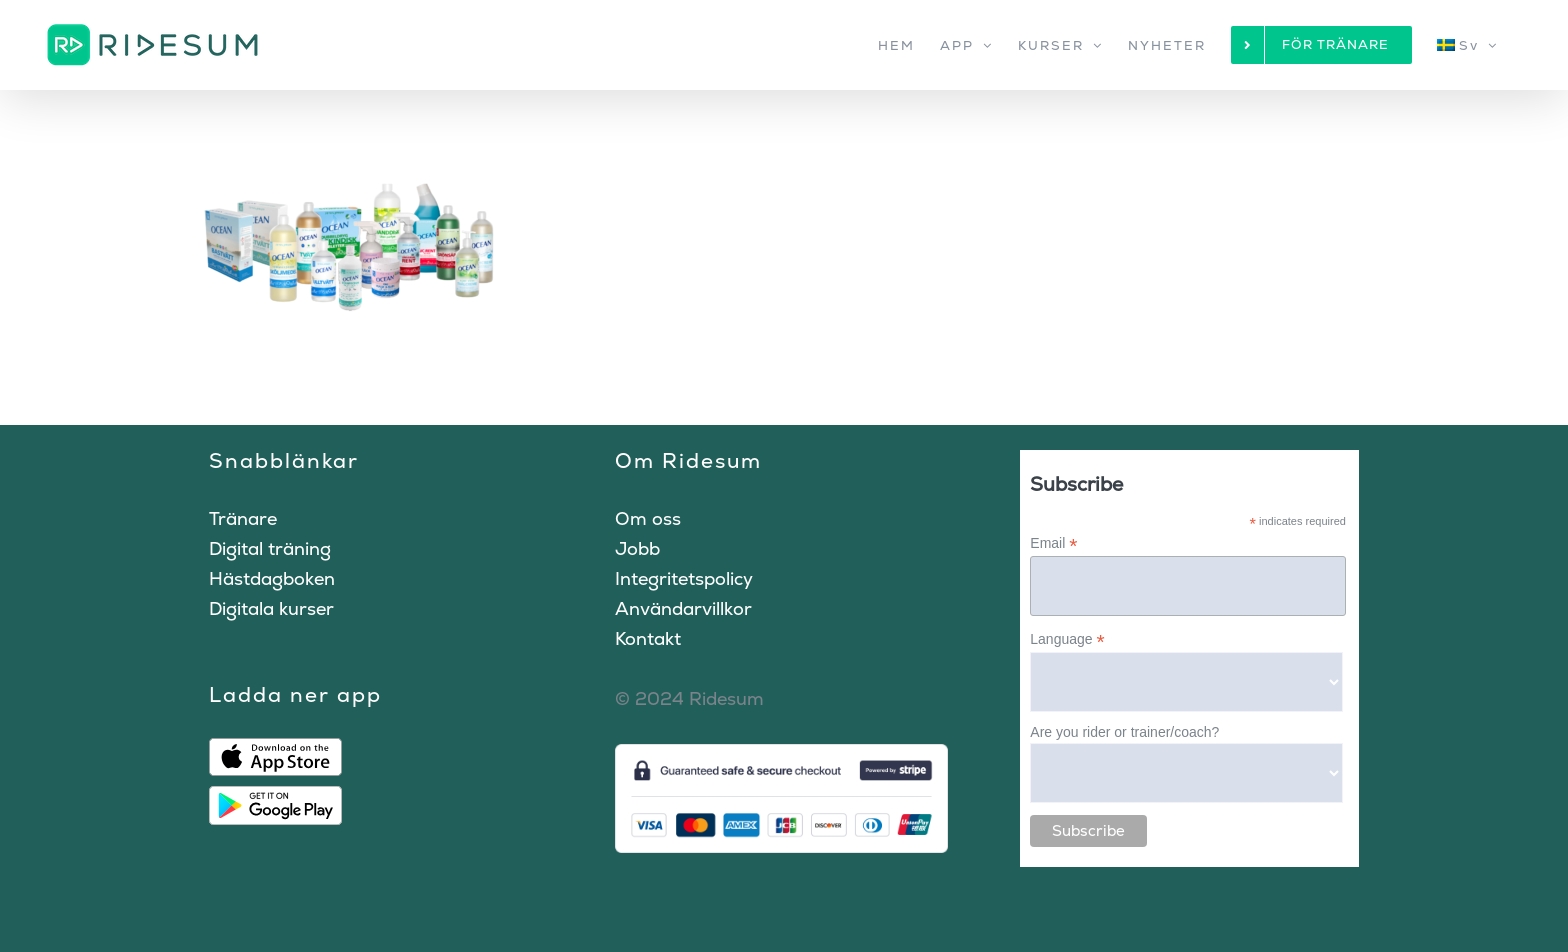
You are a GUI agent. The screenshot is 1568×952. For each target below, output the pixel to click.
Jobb (637, 548)
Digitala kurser (271, 608)
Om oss (648, 518)
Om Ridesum (688, 460)
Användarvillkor (683, 608)
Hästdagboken (272, 578)
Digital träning (270, 548)
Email (1053, 543)
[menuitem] (1467, 45)
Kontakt (648, 638)
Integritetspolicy (684, 578)
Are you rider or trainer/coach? (1124, 732)
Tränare (243, 518)
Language (1067, 639)
